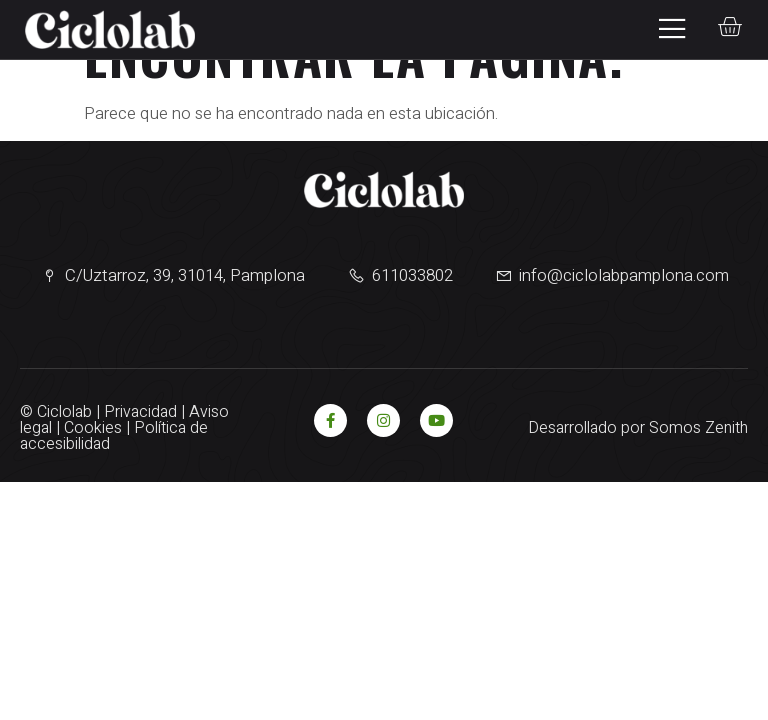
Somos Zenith (698, 428)
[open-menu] (666, 29)
